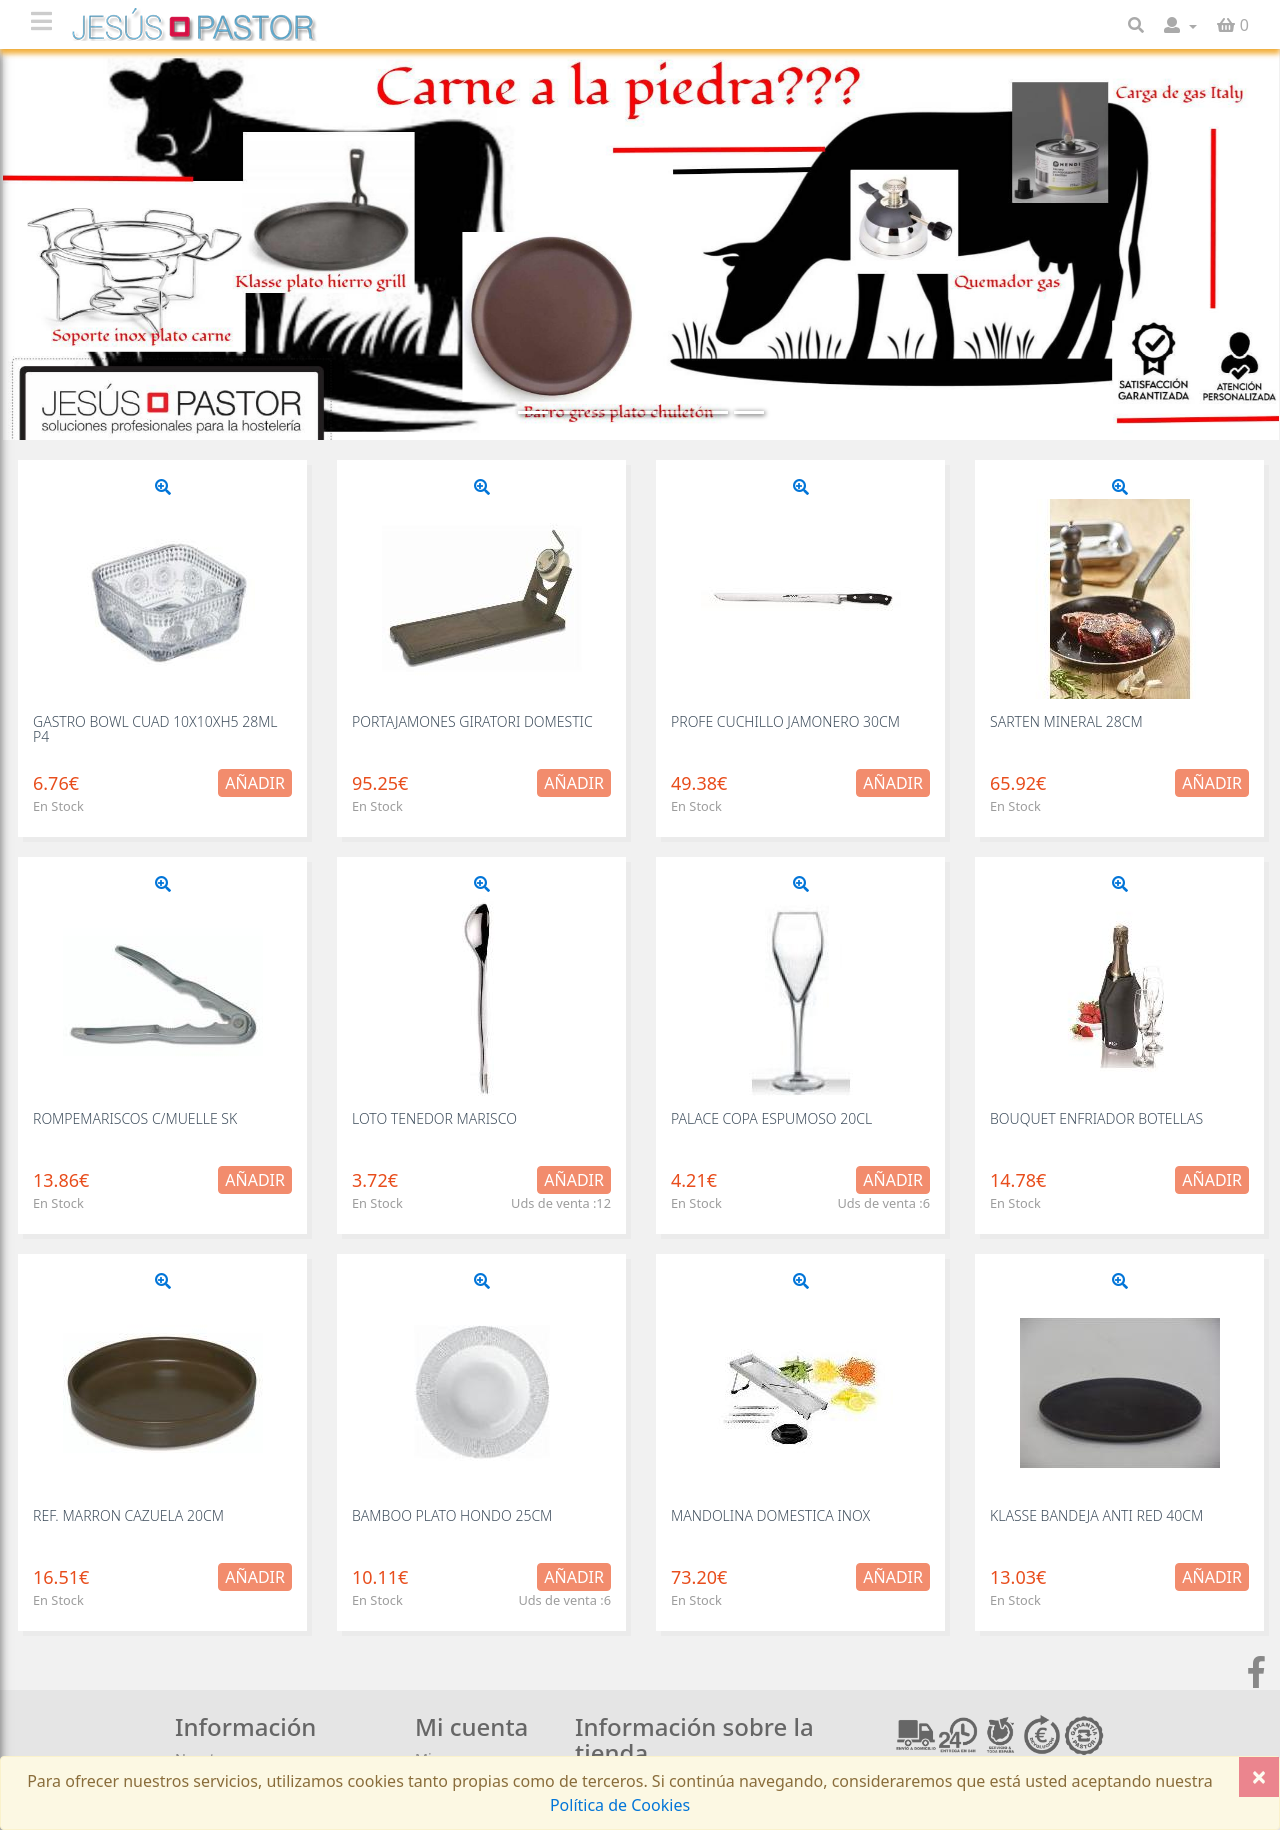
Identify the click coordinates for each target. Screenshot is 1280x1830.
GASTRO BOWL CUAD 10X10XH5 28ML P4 (155, 729)
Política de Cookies (620, 1805)
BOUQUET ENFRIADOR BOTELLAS (1096, 1118)
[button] (1180, 25)
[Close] (1259, 1777)
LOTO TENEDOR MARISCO (434, 1118)
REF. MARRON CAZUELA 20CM (128, 1515)
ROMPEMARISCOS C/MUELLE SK (135, 1118)
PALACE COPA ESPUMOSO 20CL (771, 1118)
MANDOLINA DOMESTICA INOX (770, 1515)
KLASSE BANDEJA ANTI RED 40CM (1096, 1515)
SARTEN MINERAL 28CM (1066, 721)
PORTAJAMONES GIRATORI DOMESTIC (472, 721)
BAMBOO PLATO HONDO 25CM (452, 1515)
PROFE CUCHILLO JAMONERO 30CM (785, 721)
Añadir (255, 783)
